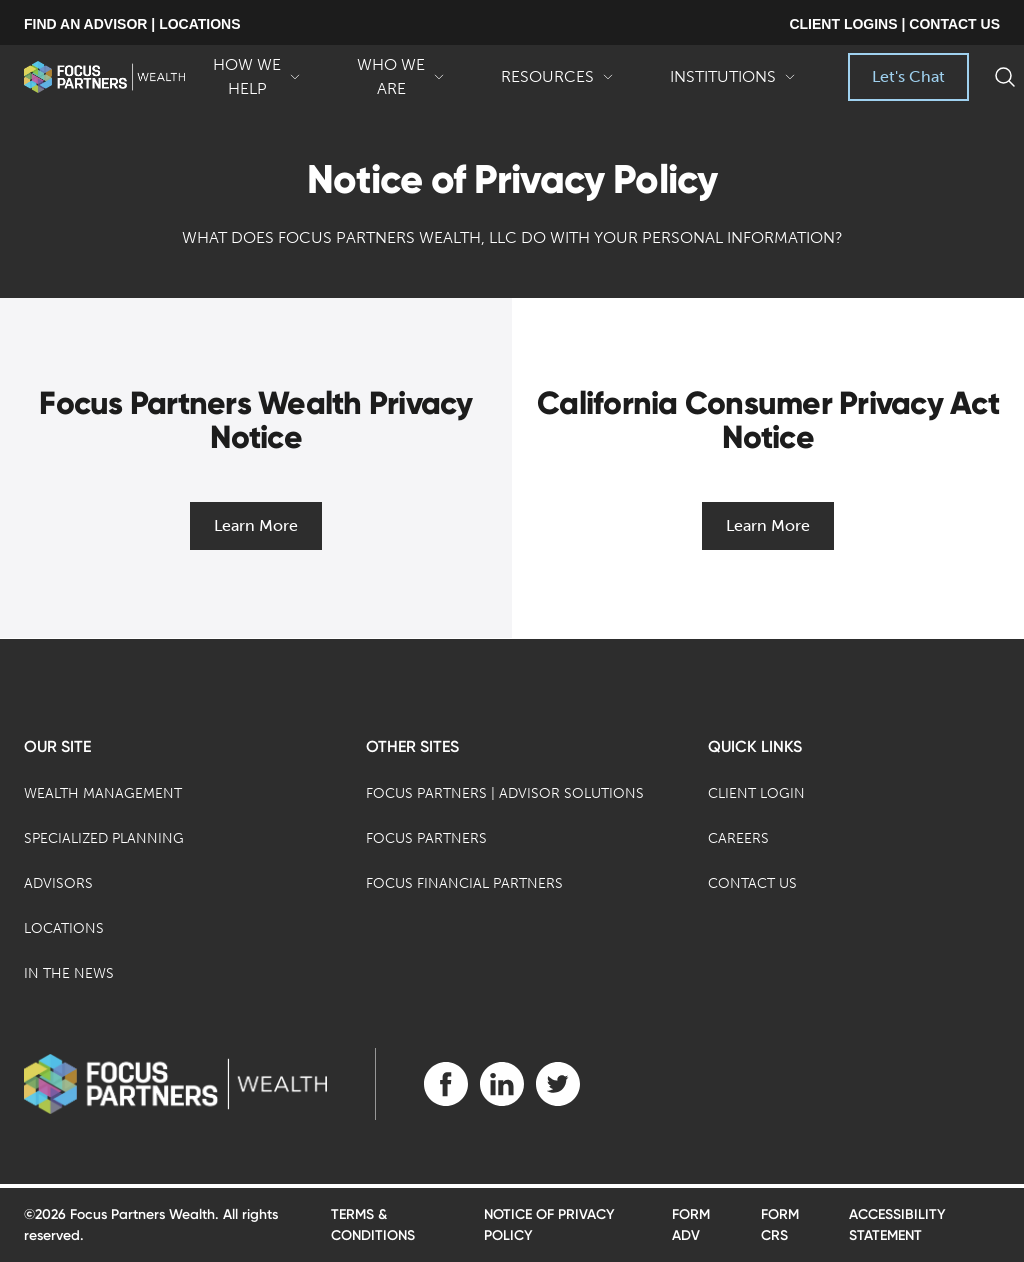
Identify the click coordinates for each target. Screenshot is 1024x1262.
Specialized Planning (104, 838)
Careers (738, 838)
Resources (557, 84)
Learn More (256, 525)
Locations (64, 928)
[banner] (104, 77)
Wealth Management (103, 793)
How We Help (257, 78)
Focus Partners (426, 838)
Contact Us (752, 883)
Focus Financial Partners (464, 883)
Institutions (733, 84)
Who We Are (401, 78)
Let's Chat (908, 76)
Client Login (756, 793)
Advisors (58, 883)
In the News (69, 973)
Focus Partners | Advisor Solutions (505, 793)
